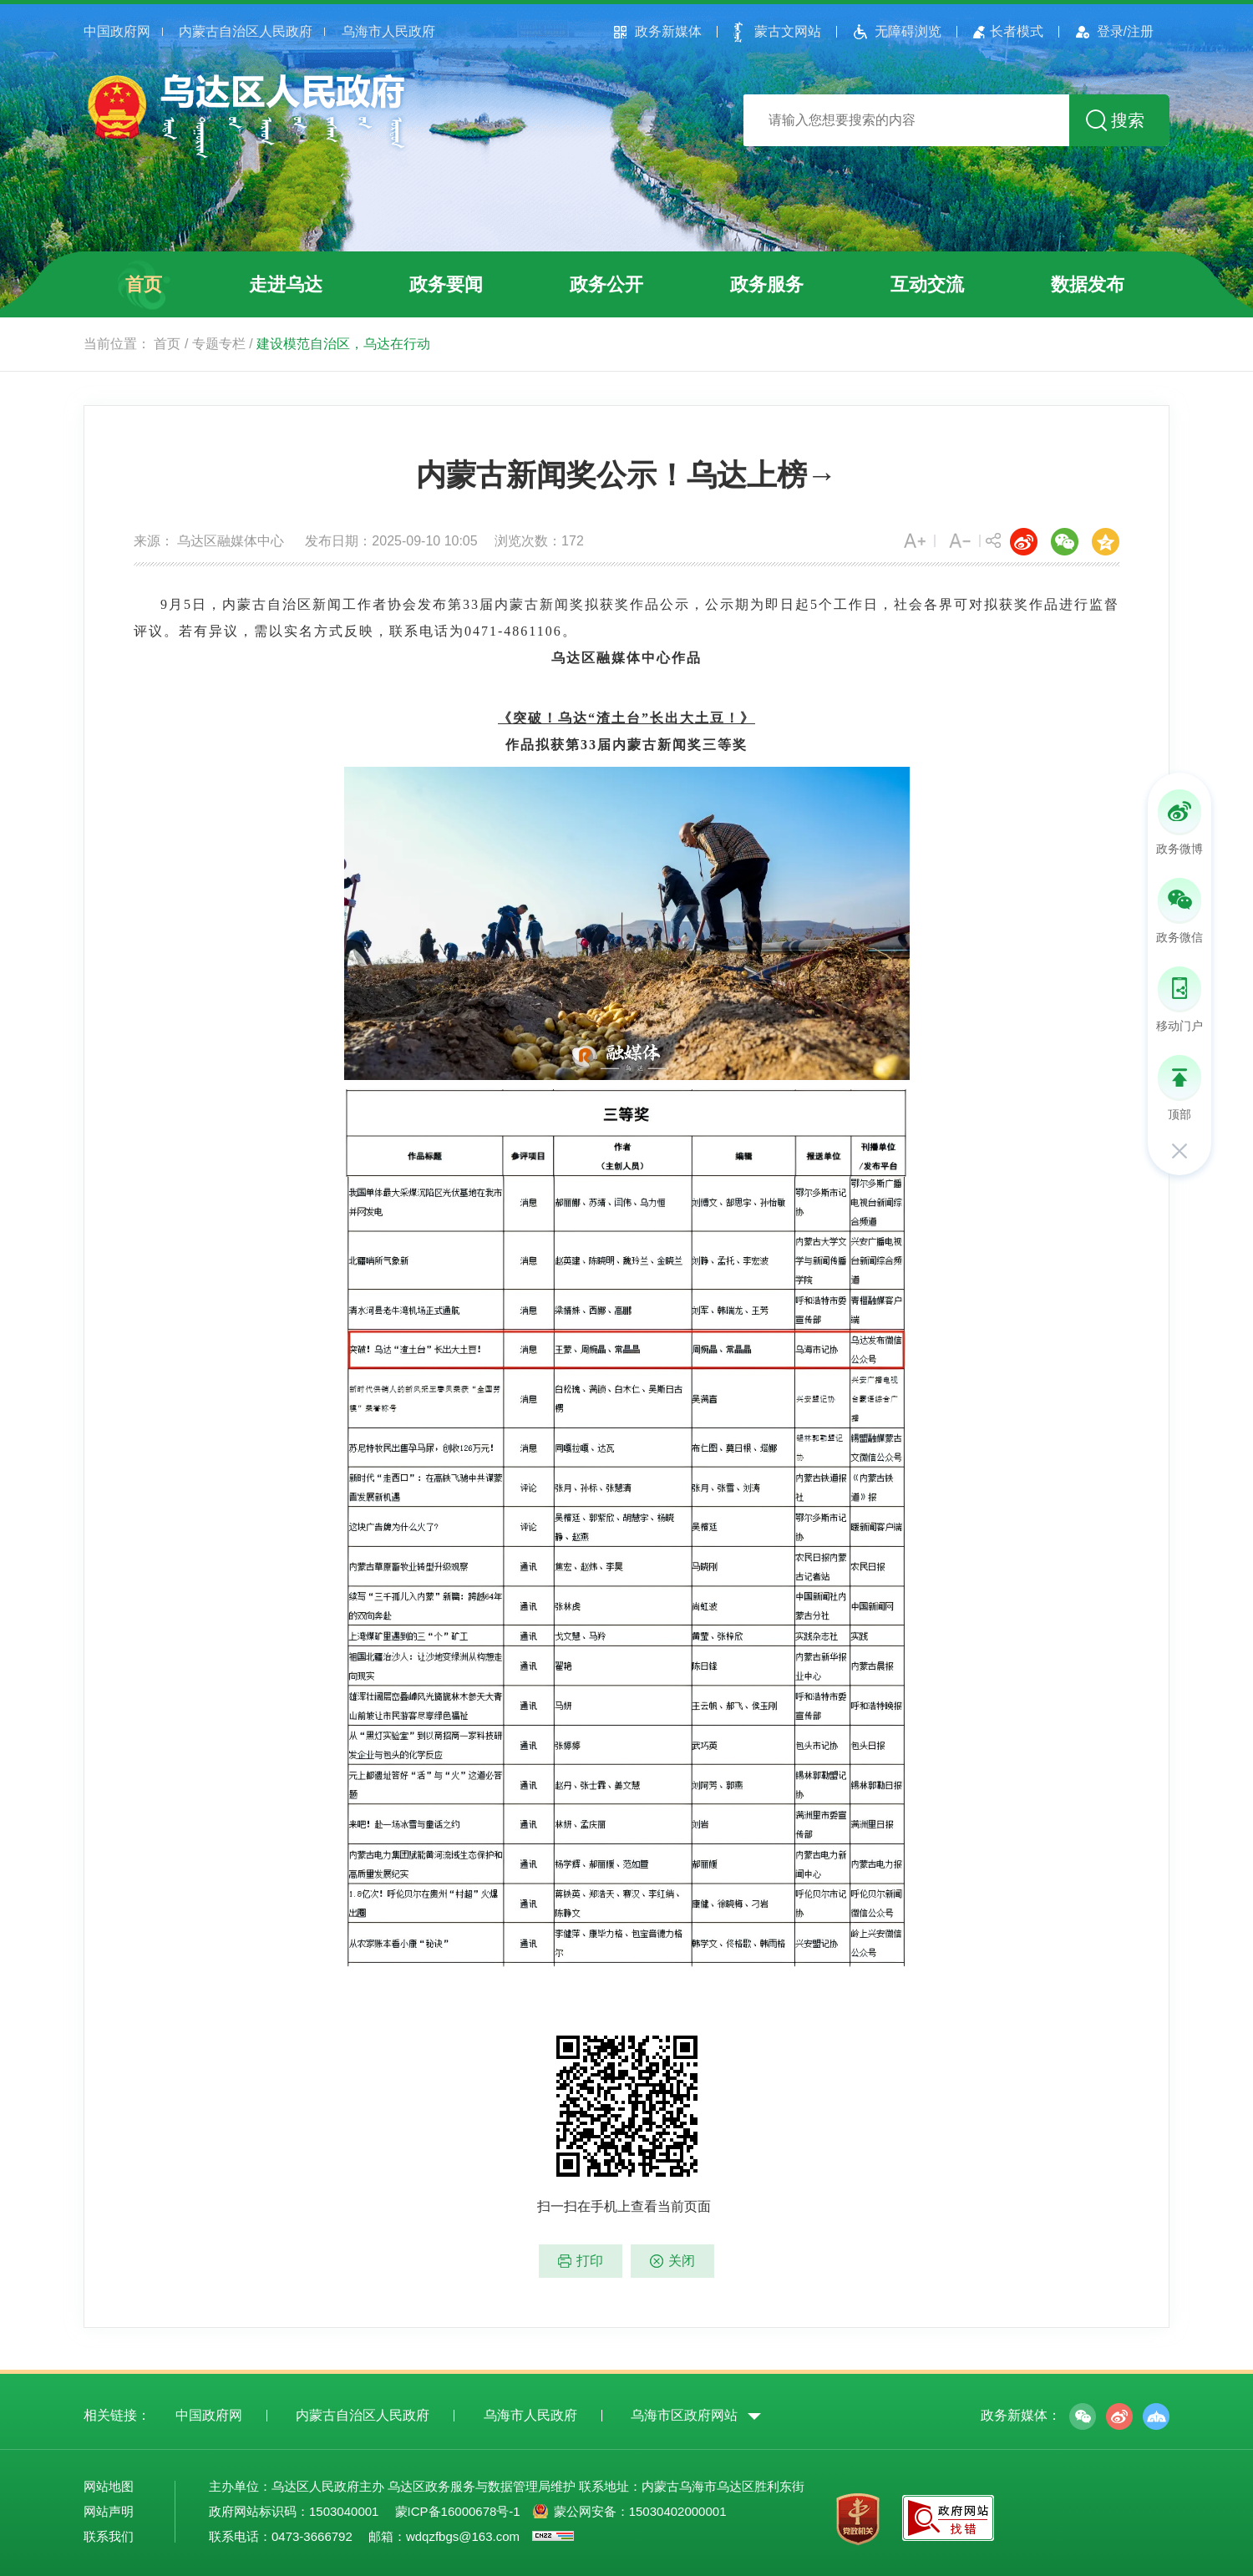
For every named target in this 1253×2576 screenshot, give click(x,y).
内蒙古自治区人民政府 (245, 31)
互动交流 (927, 284)
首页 (143, 284)
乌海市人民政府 (388, 31)
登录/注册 (1125, 31)
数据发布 (1087, 284)
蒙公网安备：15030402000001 (640, 2511)
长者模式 (1016, 31)
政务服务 (767, 284)
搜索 (1127, 120)
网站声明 (109, 2511)
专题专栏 (219, 344)
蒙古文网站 (787, 31)
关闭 (681, 2261)
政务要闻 (446, 284)
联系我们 (109, 2536)
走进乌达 (285, 284)
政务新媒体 (668, 31)
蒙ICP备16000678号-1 (457, 2511)
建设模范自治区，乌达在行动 (343, 344)
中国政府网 (117, 31)
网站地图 (109, 2486)
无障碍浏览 (908, 31)
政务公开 (606, 284)
